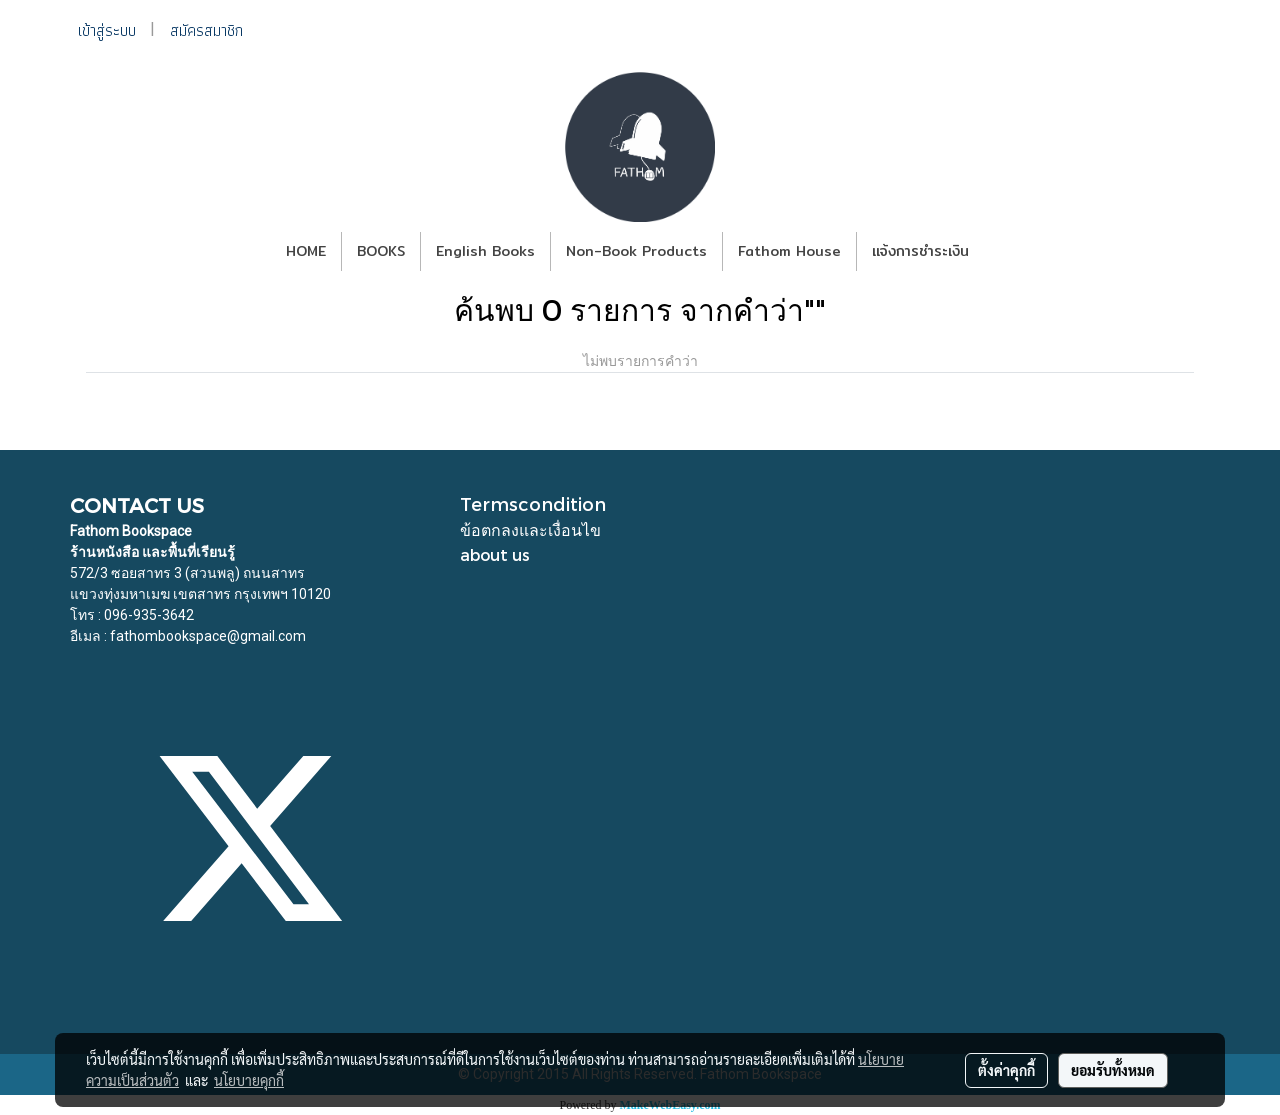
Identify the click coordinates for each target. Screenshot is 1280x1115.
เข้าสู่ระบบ (107, 30)
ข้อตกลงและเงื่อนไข (530, 529)
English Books (485, 251)
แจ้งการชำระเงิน (920, 251)
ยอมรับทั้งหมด (1113, 1070)
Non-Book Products (636, 251)
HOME (306, 251)
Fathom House (789, 251)
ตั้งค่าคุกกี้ (1006, 1070)
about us (495, 554)
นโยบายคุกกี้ (249, 1080)
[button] (1002, 252)
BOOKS (381, 251)
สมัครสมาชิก (206, 30)
